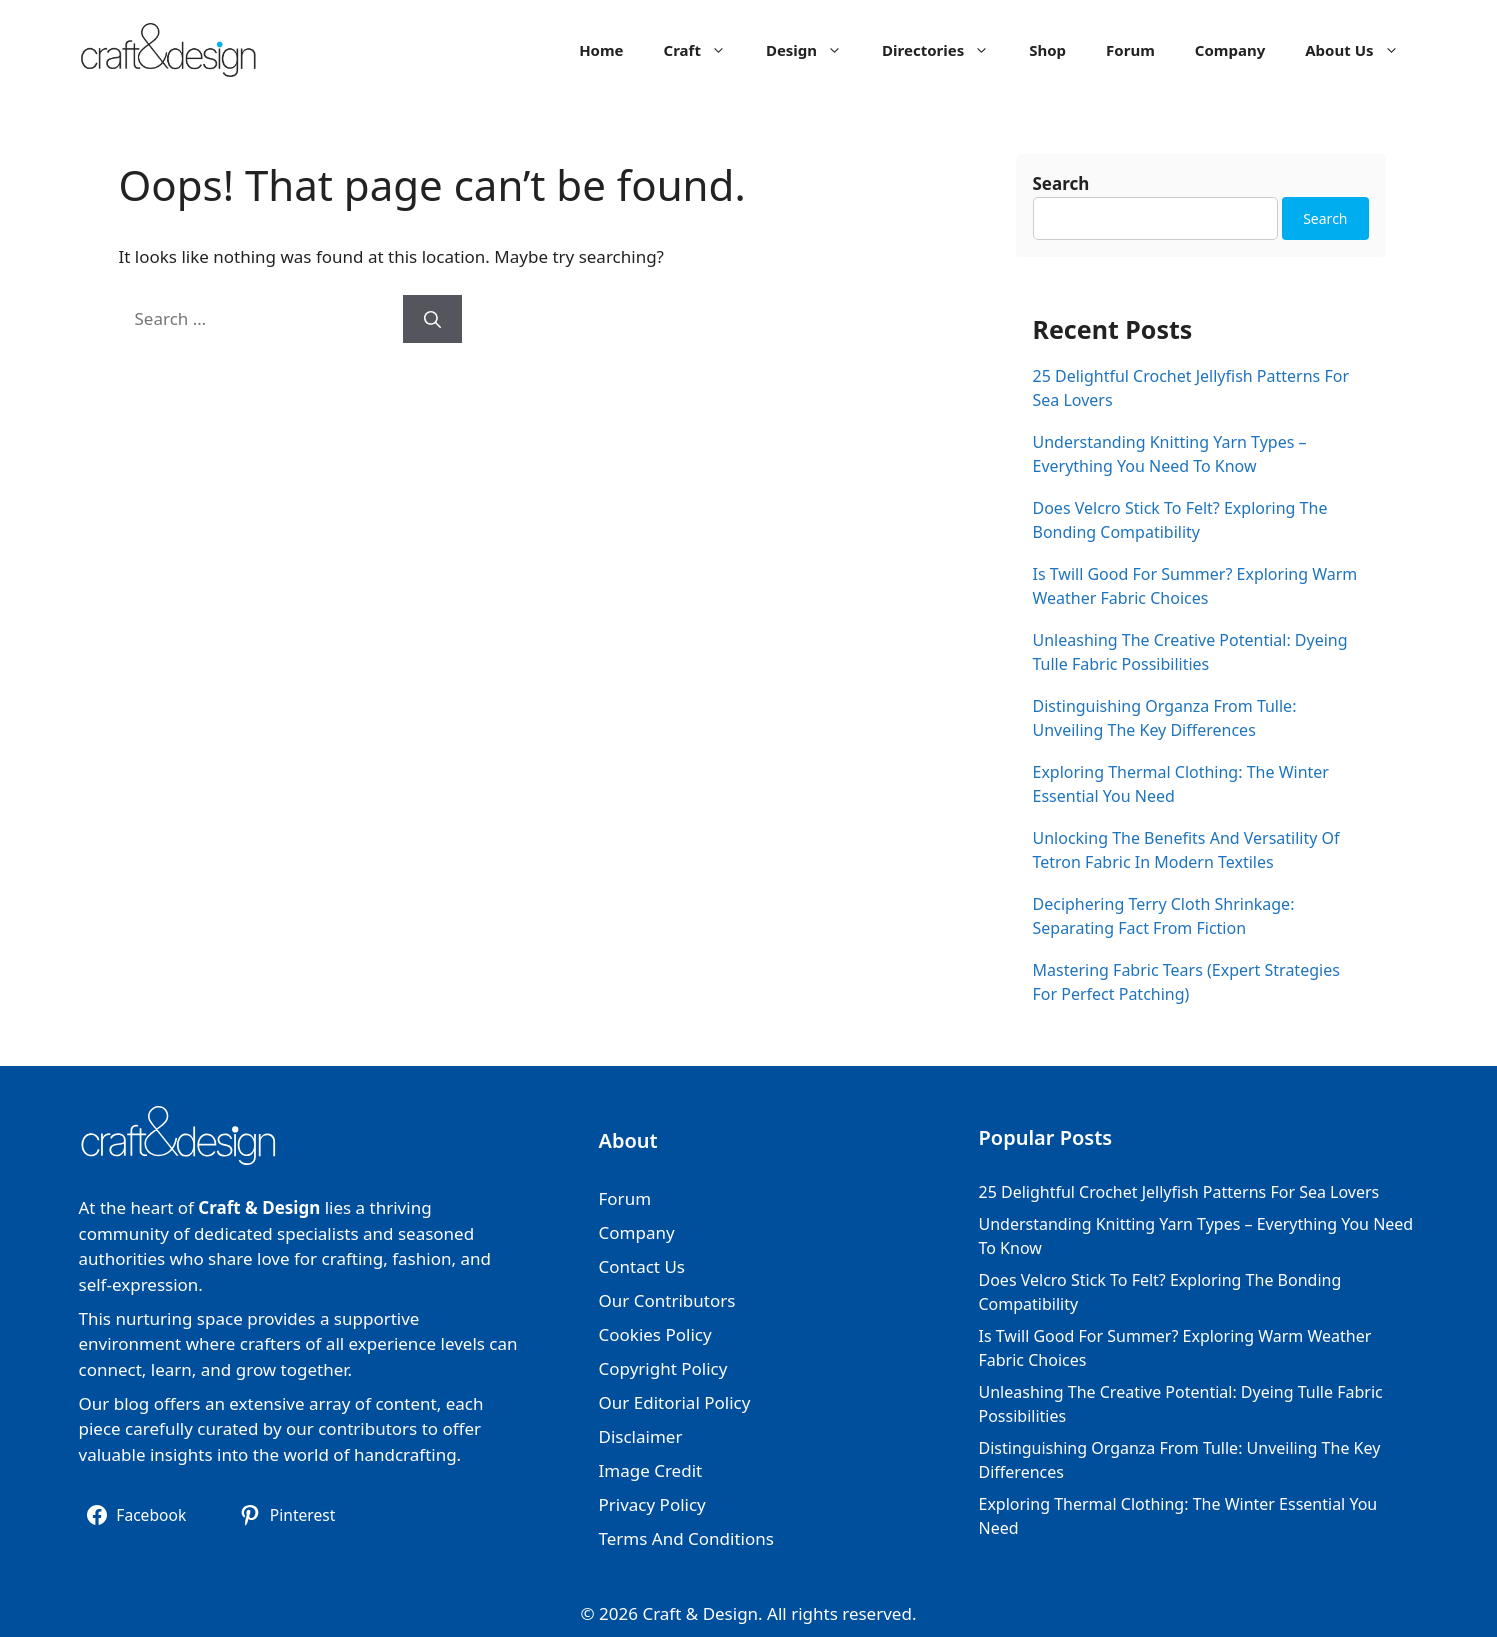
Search (1061, 183)
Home (601, 50)
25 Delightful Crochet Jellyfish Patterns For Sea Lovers (1179, 1192)
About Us (1361, 50)
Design (814, 50)
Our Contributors (667, 1300)
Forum (1130, 50)
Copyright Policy (663, 1368)
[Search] (432, 319)
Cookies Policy (655, 1334)
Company (1230, 50)
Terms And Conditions (686, 1538)
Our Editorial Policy (675, 1402)
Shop (1047, 50)
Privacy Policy (652, 1504)
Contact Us (642, 1266)
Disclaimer (641, 1436)
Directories (945, 50)
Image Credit (651, 1470)
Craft (705, 50)
